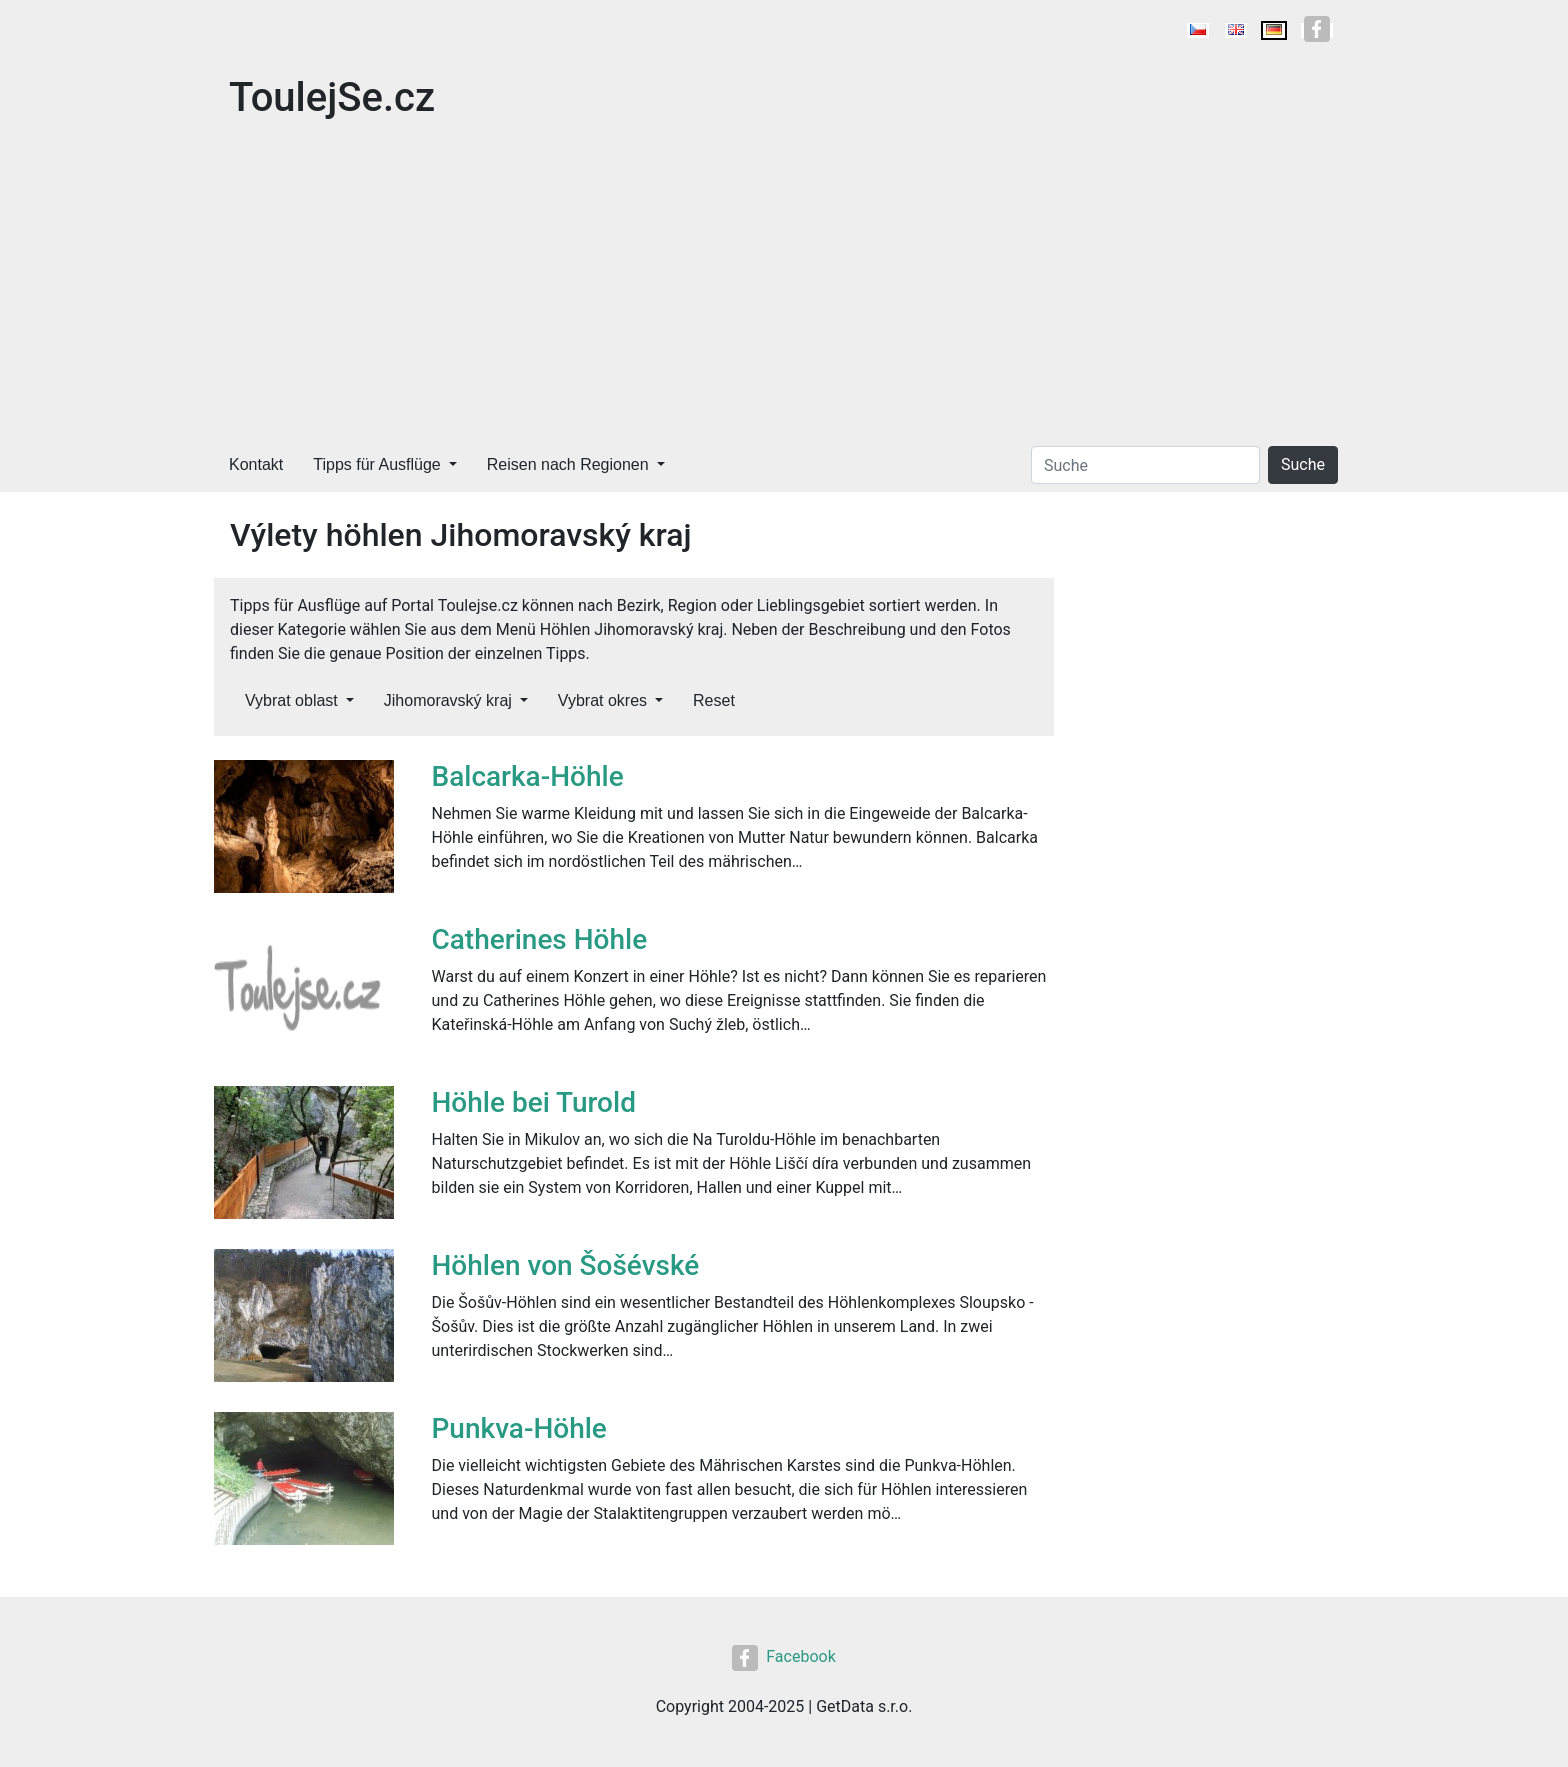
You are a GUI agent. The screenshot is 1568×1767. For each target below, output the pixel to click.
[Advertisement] (784, 288)
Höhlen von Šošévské (566, 1265)
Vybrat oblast (291, 700)
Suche (1303, 464)
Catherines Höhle (540, 939)
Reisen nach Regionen (568, 464)
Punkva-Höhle (519, 1428)
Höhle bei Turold (534, 1102)
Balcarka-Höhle (528, 776)
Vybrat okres (602, 700)
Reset (714, 700)
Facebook (783, 1656)
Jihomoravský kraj (448, 700)
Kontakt (256, 464)
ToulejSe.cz (332, 97)
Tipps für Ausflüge (376, 464)
